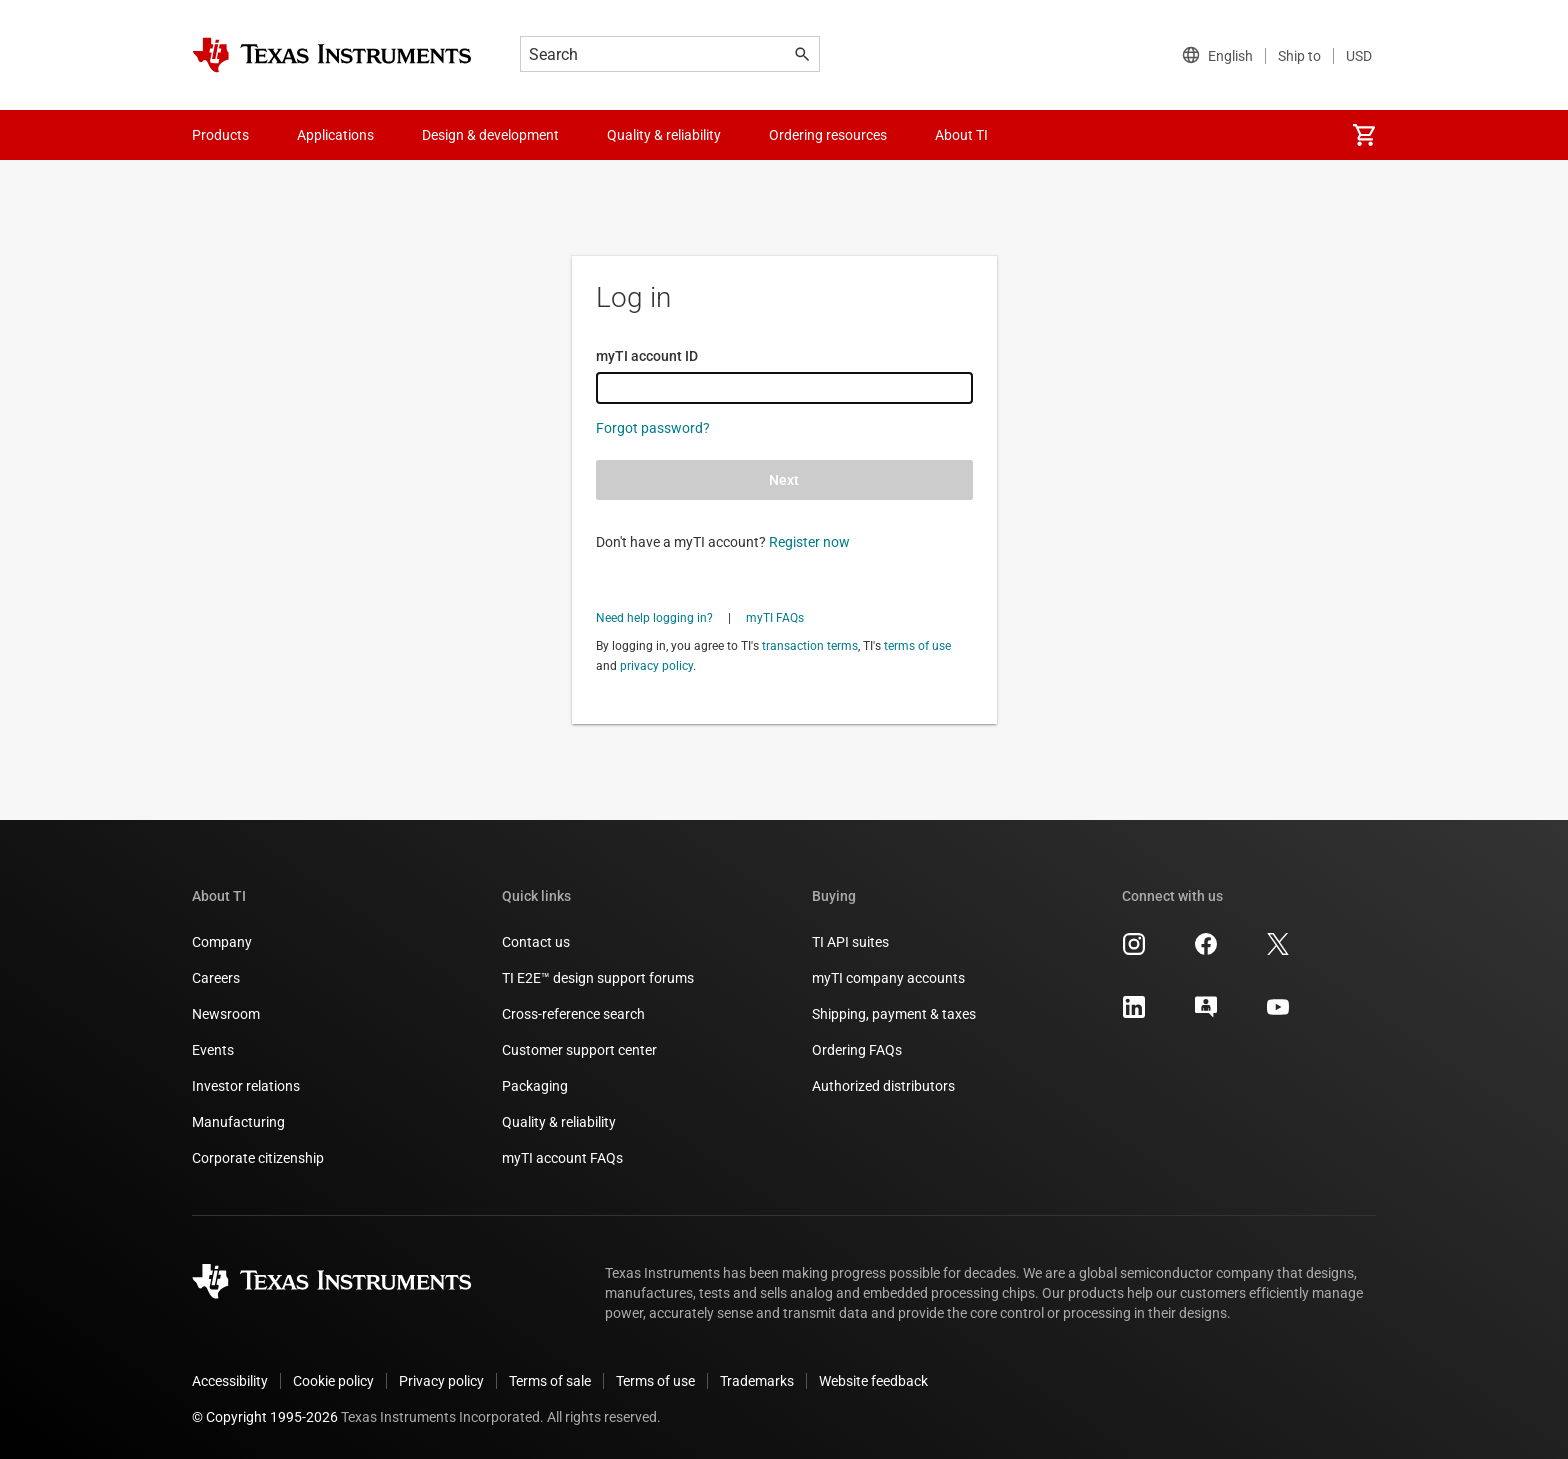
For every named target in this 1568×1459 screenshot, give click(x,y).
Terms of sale (550, 1381)
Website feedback (873, 1381)
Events (213, 1050)
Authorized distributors (883, 1086)
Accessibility (230, 1381)
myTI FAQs (775, 618)
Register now (809, 542)
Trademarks (757, 1381)
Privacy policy (441, 1381)
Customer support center (579, 1050)
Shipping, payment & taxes (894, 1014)
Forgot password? (653, 428)
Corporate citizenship (258, 1158)
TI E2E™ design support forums (598, 978)
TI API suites (850, 942)
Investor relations (246, 1086)
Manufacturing (238, 1122)
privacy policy (656, 666)
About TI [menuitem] (961, 135)
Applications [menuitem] (335, 135)
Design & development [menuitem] (490, 135)
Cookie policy (333, 1381)
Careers (216, 978)
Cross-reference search (573, 1014)
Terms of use (655, 1381)
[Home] (332, 55)
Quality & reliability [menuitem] (664, 135)
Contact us (536, 942)
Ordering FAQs (857, 1050)
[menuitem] (1364, 135)
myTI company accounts (888, 978)
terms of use (917, 646)
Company (222, 942)
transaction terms (810, 646)
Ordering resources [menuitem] (828, 135)
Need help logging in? (654, 618)
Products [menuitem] (220, 135)
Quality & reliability (559, 1122)
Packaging (535, 1086)
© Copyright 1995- (265, 1417)
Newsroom (226, 1014)
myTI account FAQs (562, 1158)
